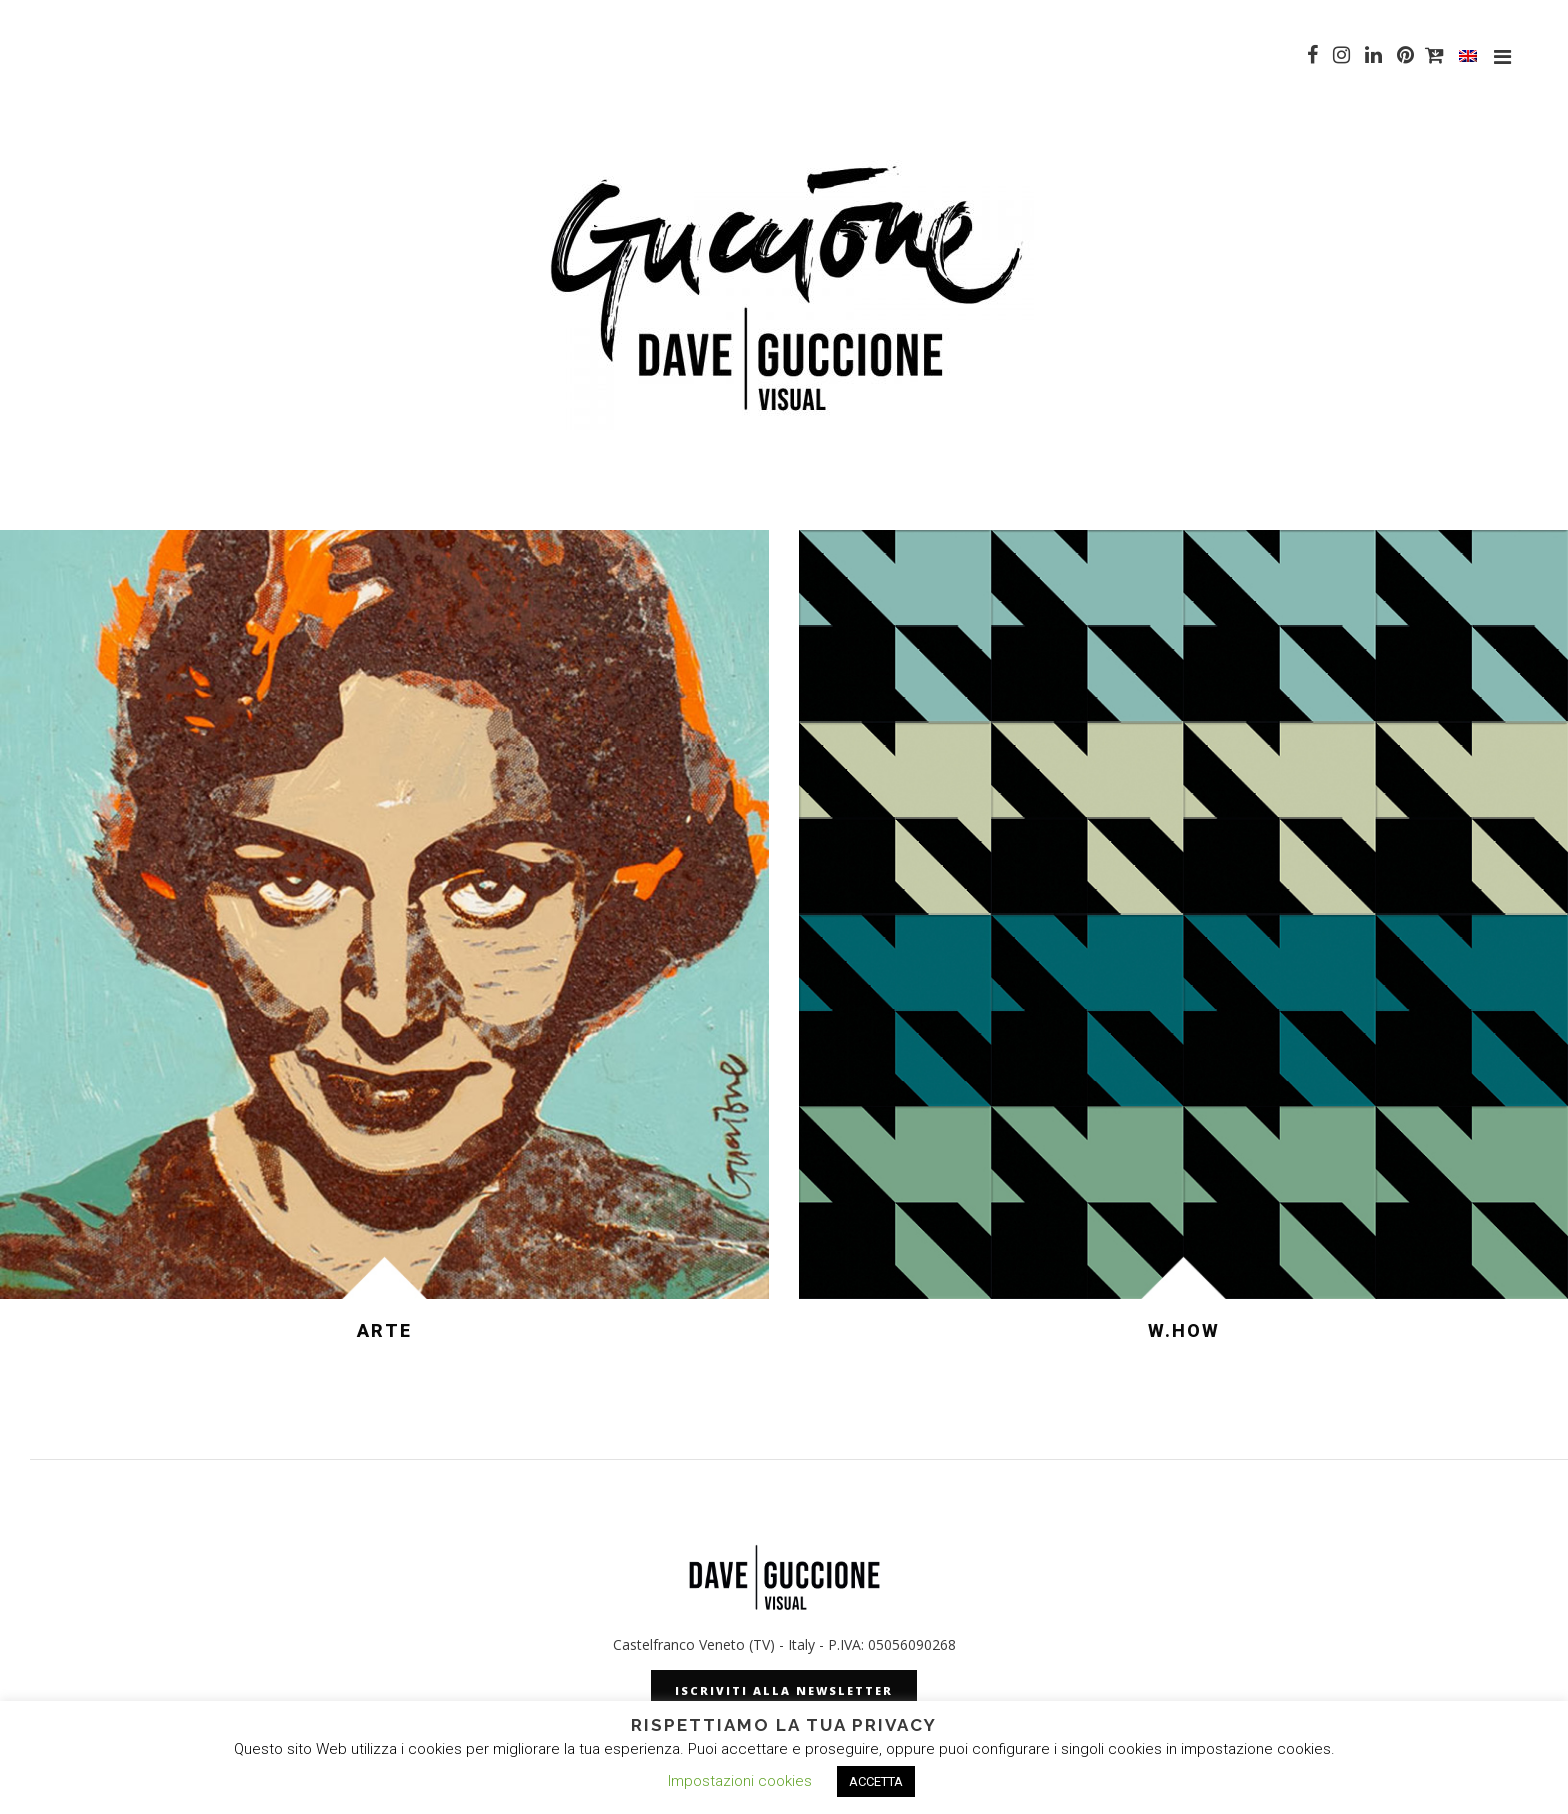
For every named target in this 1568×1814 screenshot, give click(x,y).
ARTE (384, 1330)
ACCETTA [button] (876, 1781)
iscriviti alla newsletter (784, 1690)
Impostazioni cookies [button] (740, 1781)
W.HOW (1184, 1330)
